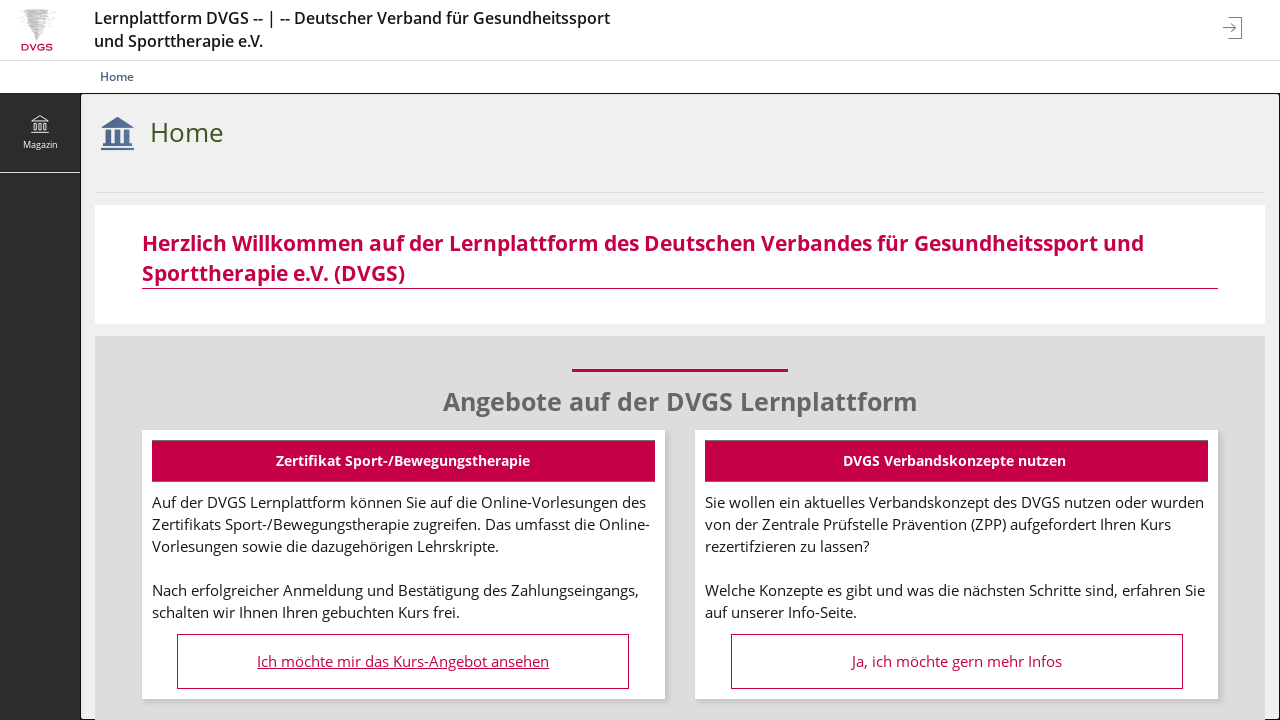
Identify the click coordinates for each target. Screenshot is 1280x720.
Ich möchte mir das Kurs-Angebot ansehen (403, 661)
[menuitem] (40, 133)
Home (117, 76)
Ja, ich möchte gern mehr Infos (957, 661)
